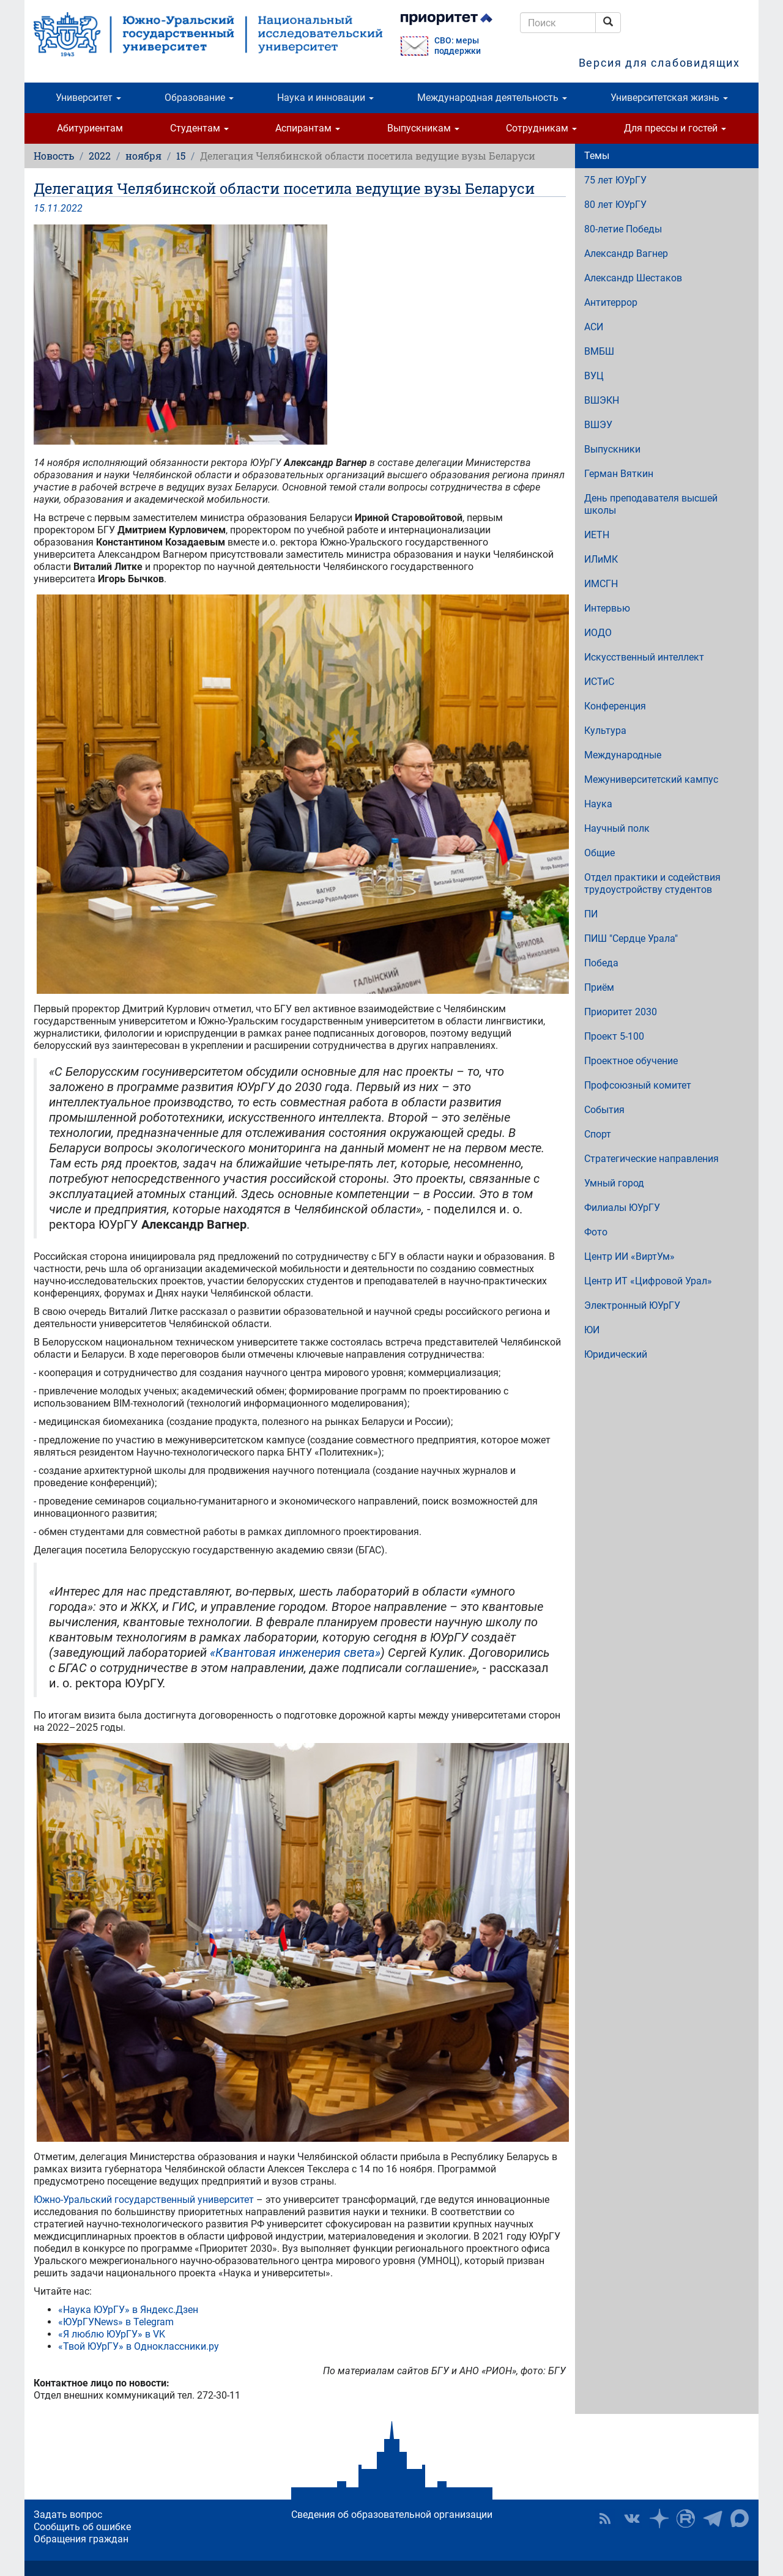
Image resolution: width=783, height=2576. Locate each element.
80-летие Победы (623, 229)
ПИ (591, 914)
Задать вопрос (68, 2514)
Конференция (615, 706)
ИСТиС (599, 681)
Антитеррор (610, 302)
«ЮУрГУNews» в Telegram (116, 2322)
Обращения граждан (81, 2539)
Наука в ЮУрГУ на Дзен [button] (659, 2518)
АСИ (593, 327)
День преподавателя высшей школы (651, 504)
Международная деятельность (492, 97)
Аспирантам (307, 128)
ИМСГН (601, 584)
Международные (622, 755)
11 (52, 208)
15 (180, 155)
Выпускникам (423, 128)
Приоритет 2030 (620, 1012)
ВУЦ (594, 376)
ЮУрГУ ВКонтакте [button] (632, 2518)
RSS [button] (605, 2518)
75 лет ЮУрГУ (615, 180)
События (604, 1110)
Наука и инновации (325, 97)
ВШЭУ (598, 425)
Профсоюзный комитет (637, 1085)
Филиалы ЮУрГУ (622, 1207)
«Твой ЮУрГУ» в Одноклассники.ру (138, 2346)
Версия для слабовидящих (659, 62)
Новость (54, 155)
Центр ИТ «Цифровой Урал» (648, 1281)
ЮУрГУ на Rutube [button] (686, 2518)
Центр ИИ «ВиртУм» (629, 1256)
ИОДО (598, 632)
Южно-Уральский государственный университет (144, 2199)
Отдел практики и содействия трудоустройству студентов (652, 883)
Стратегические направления (651, 1158)
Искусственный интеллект (644, 657)
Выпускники (612, 449)
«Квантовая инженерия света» (295, 1652)
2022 (100, 155)
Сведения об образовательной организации (391, 2514)
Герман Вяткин (618, 473)
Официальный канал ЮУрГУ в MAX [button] (739, 2518)
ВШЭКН (601, 400)
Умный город (614, 1183)
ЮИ (591, 1330)
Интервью (607, 608)
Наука (598, 804)
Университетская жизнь (669, 97)
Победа (601, 963)
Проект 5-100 (614, 1036)
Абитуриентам (90, 128)
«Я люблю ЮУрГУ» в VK (111, 2334)
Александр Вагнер (626, 253)
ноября (143, 155)
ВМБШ (599, 351)
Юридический (615, 1354)
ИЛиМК (601, 559)
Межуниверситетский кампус (651, 779)
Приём (599, 987)
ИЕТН (596, 535)
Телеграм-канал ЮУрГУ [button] (712, 2518)
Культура (605, 730)
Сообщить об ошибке (82, 2527)
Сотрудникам (541, 128)
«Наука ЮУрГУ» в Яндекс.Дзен (128, 2309)
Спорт (597, 1134)
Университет (88, 97)
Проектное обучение (631, 1061)
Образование (199, 97)
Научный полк (617, 828)
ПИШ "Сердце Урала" (631, 938)
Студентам (199, 128)
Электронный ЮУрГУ (632, 1305)
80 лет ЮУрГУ (615, 204)
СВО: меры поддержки (457, 45)
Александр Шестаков (633, 278)
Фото (595, 1232)
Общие (599, 853)
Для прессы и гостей (675, 128)
